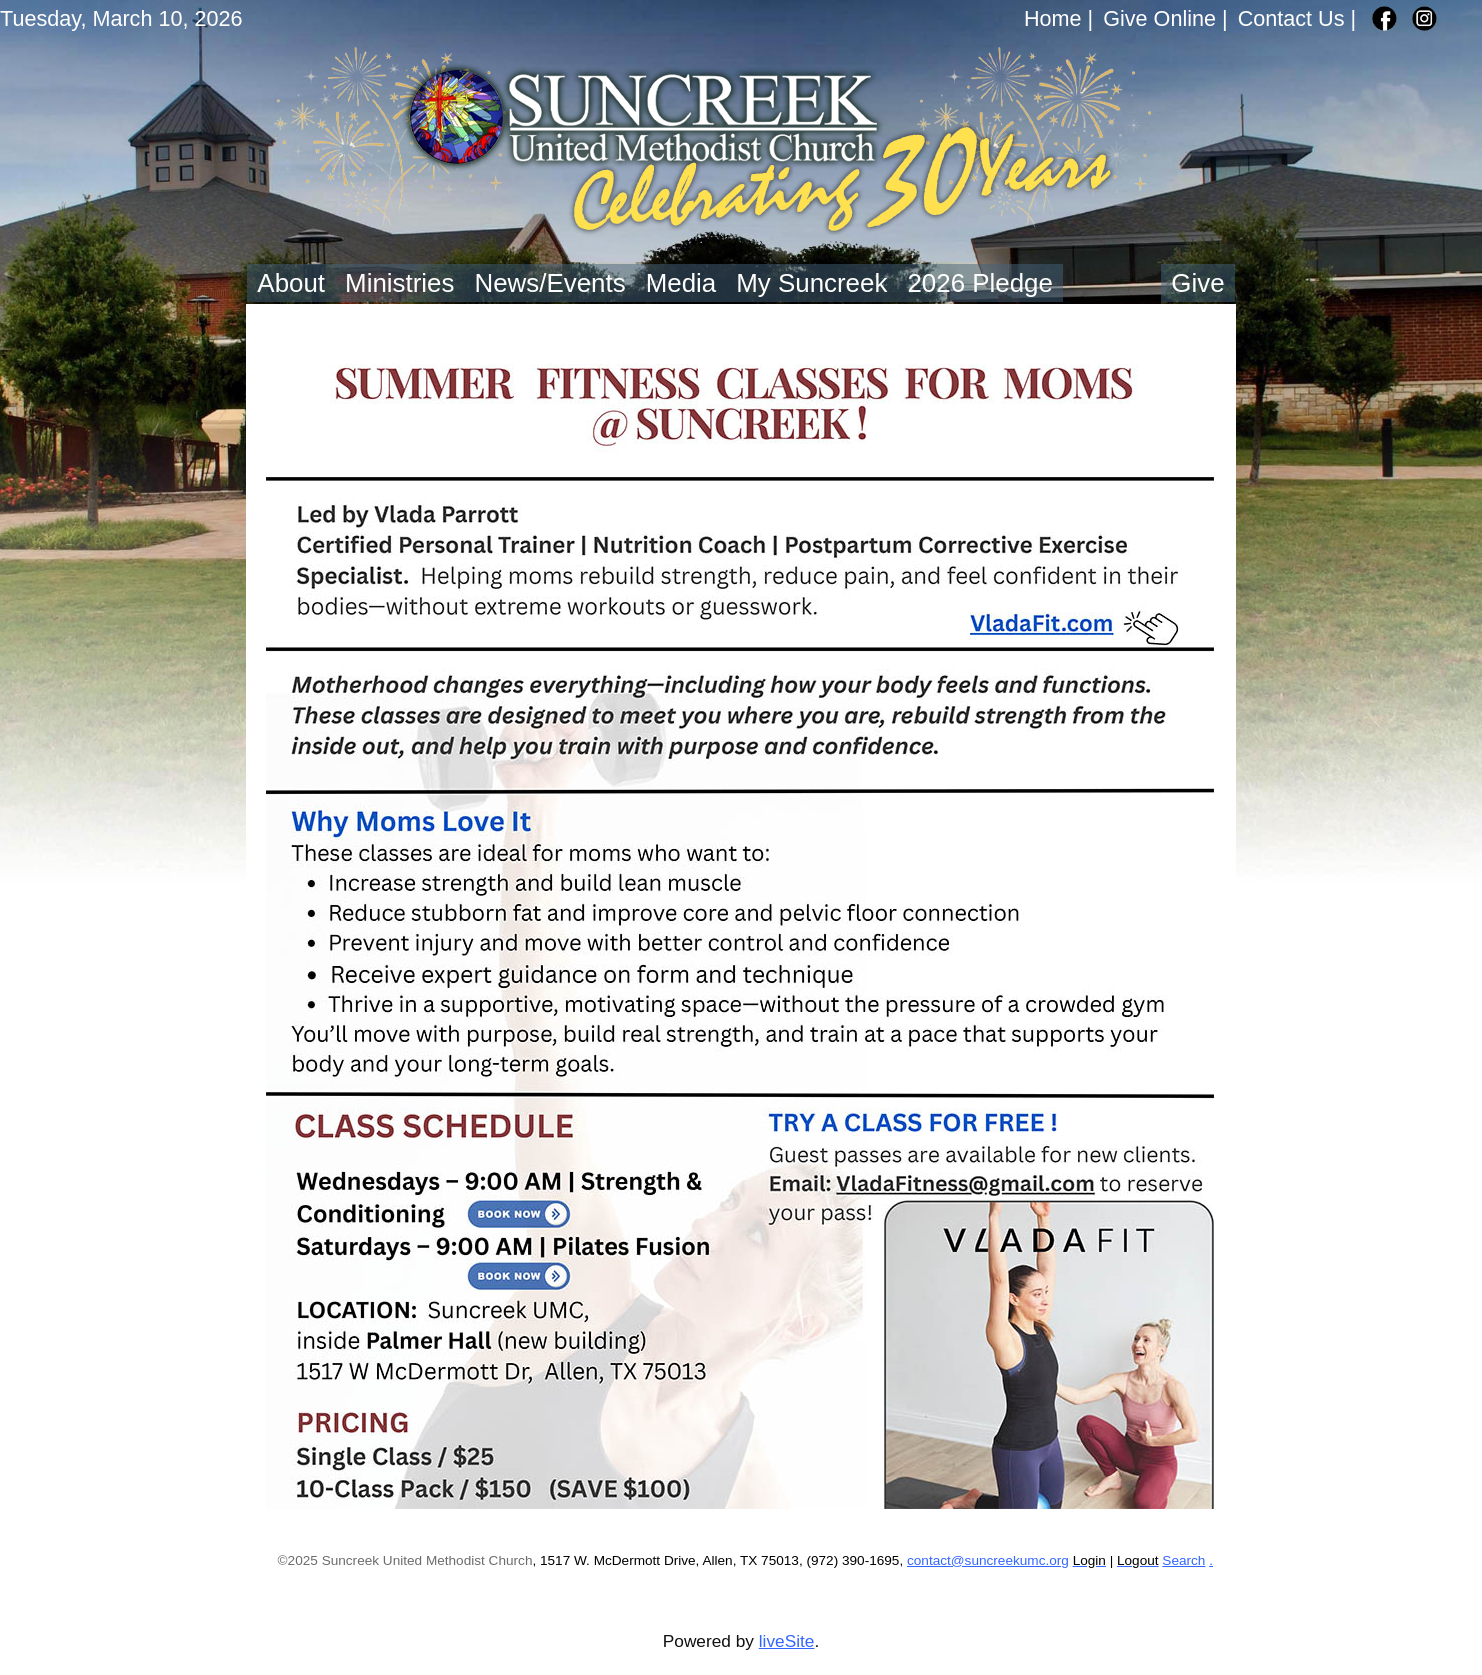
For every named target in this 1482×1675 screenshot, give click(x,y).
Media (681, 283)
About (291, 283)
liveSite (787, 1641)
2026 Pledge (980, 283)
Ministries (399, 283)
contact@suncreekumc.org (988, 1560)
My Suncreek (811, 283)
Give (1197, 283)
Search (1183, 1560)
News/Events (549, 283)
